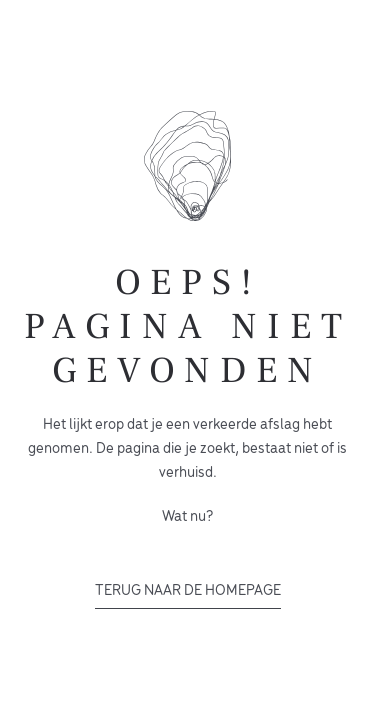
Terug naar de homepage (188, 591)
